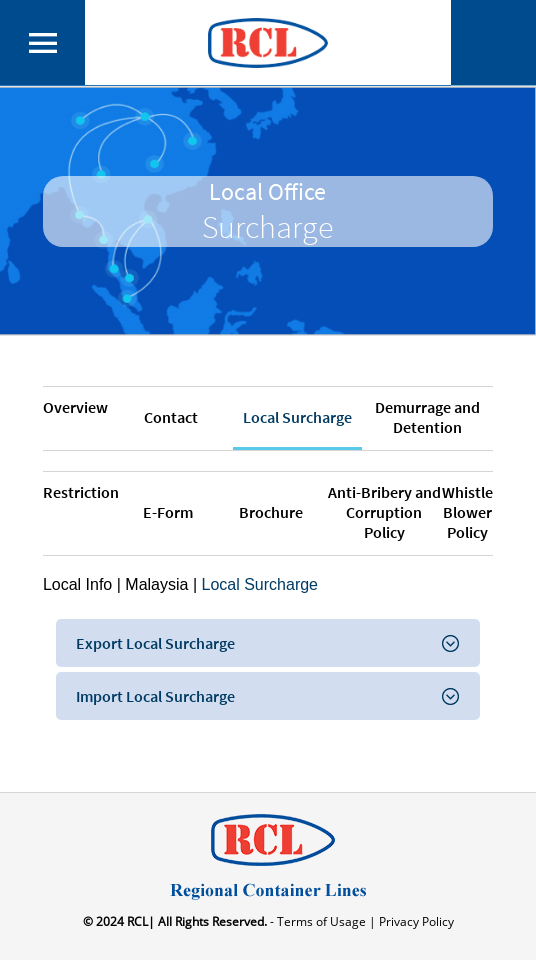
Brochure (271, 512)
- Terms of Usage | (321, 921)
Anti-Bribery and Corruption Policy (384, 512)
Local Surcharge (297, 417)
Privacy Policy (415, 921)
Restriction (81, 492)
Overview (75, 407)
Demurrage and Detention (427, 417)
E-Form (168, 512)
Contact (171, 417)
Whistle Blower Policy (467, 512)
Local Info (77, 584)
